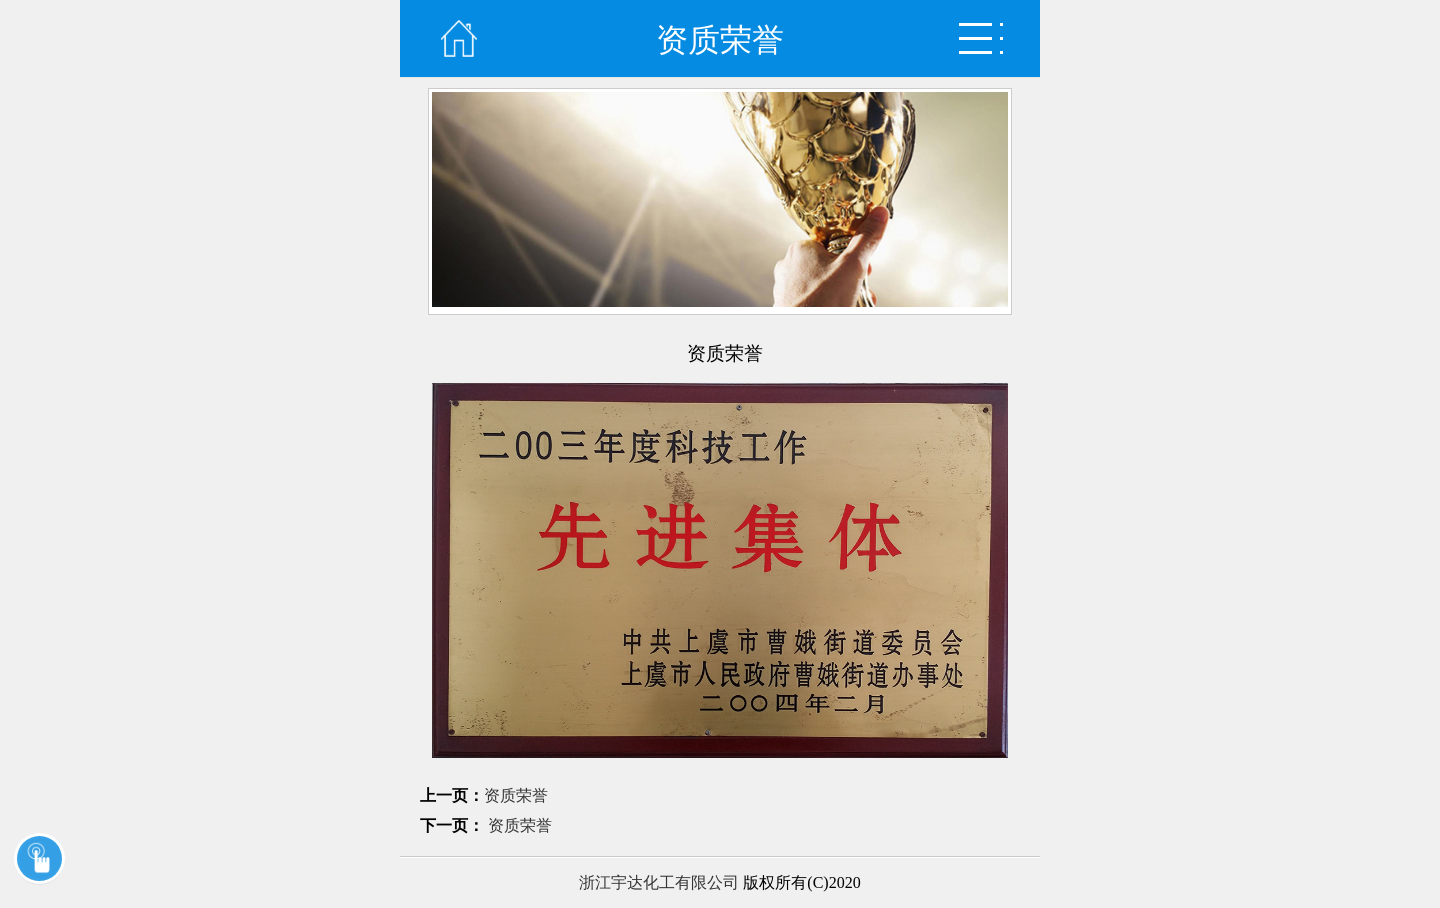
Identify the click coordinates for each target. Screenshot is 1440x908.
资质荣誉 (516, 795)
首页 (459, 38)
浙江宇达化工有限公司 (659, 882)
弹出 (981, 38)
